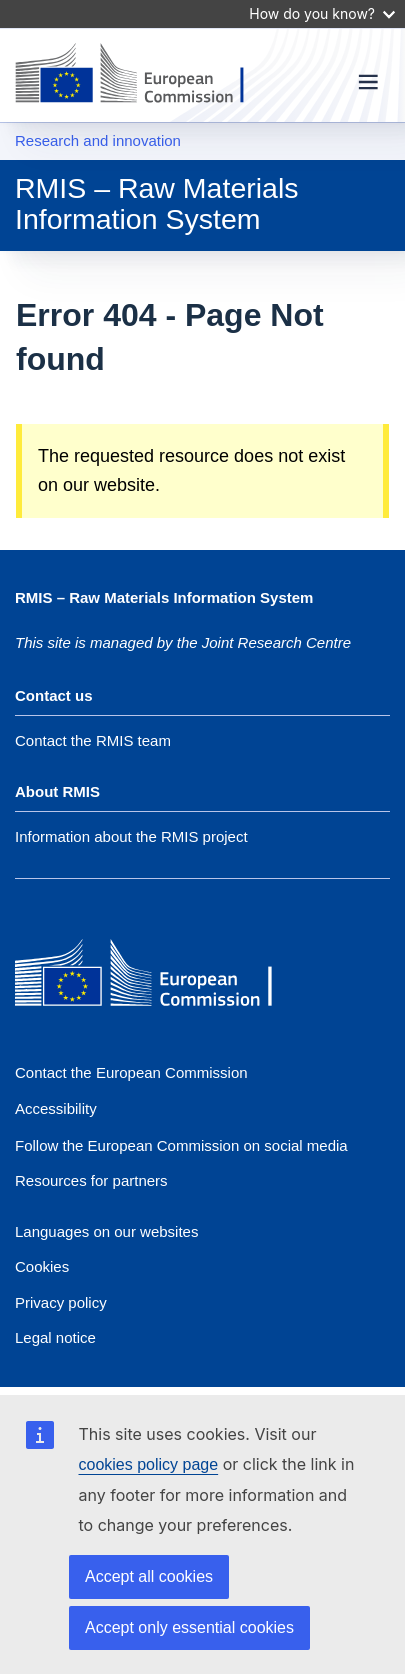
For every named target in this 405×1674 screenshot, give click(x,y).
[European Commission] (160, 975)
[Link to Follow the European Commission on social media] (181, 1145)
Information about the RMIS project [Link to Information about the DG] (131, 836)
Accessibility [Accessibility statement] (56, 1108)
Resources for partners (91, 1180)
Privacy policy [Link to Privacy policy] (61, 1302)
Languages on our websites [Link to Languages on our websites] (106, 1231)
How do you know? (322, 13)
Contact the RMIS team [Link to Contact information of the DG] (93, 740)
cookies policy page (149, 1464)
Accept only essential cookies (189, 1627)
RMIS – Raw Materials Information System (156, 203)
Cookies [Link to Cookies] (42, 1266)
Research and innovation (98, 140)
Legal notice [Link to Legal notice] (55, 1337)
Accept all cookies (149, 1576)
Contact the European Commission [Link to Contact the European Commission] (131, 1072)
